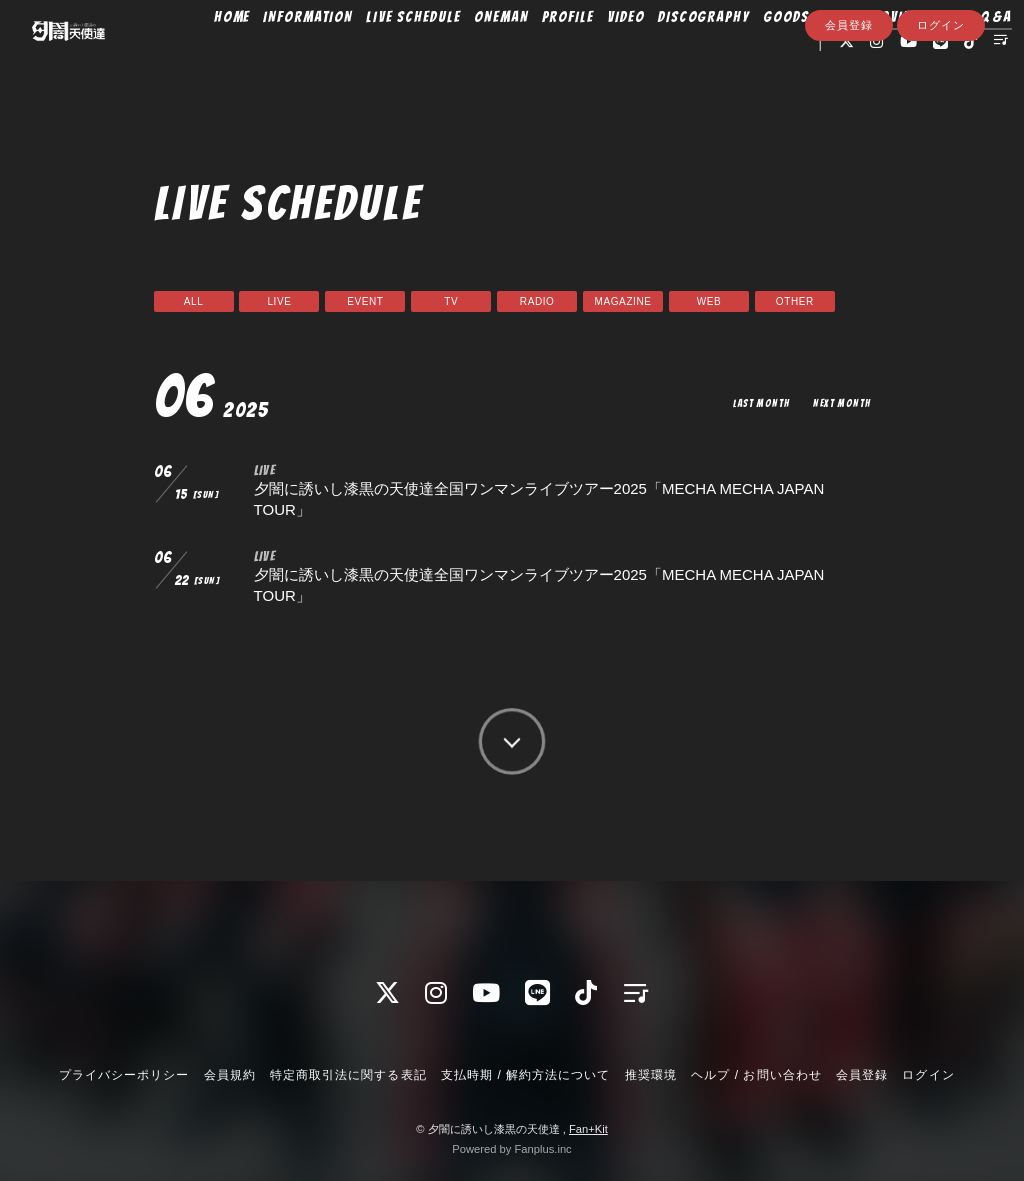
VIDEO (644, 57)
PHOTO (963, 57)
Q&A (761, 82)
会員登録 (849, 117)
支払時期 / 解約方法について (526, 1075)
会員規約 (230, 1075)
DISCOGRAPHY (721, 57)
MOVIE (907, 57)
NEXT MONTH (839, 402)
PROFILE (585, 57)
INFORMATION (325, 57)
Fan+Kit (588, 1129)
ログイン (941, 117)
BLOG (856, 57)
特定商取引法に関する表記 (348, 1075)
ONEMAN (518, 57)
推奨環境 (651, 1075)
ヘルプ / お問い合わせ (756, 1075)
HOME (249, 57)
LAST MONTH (752, 402)
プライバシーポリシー (124, 1075)
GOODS (804, 57)
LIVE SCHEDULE (430, 57)
